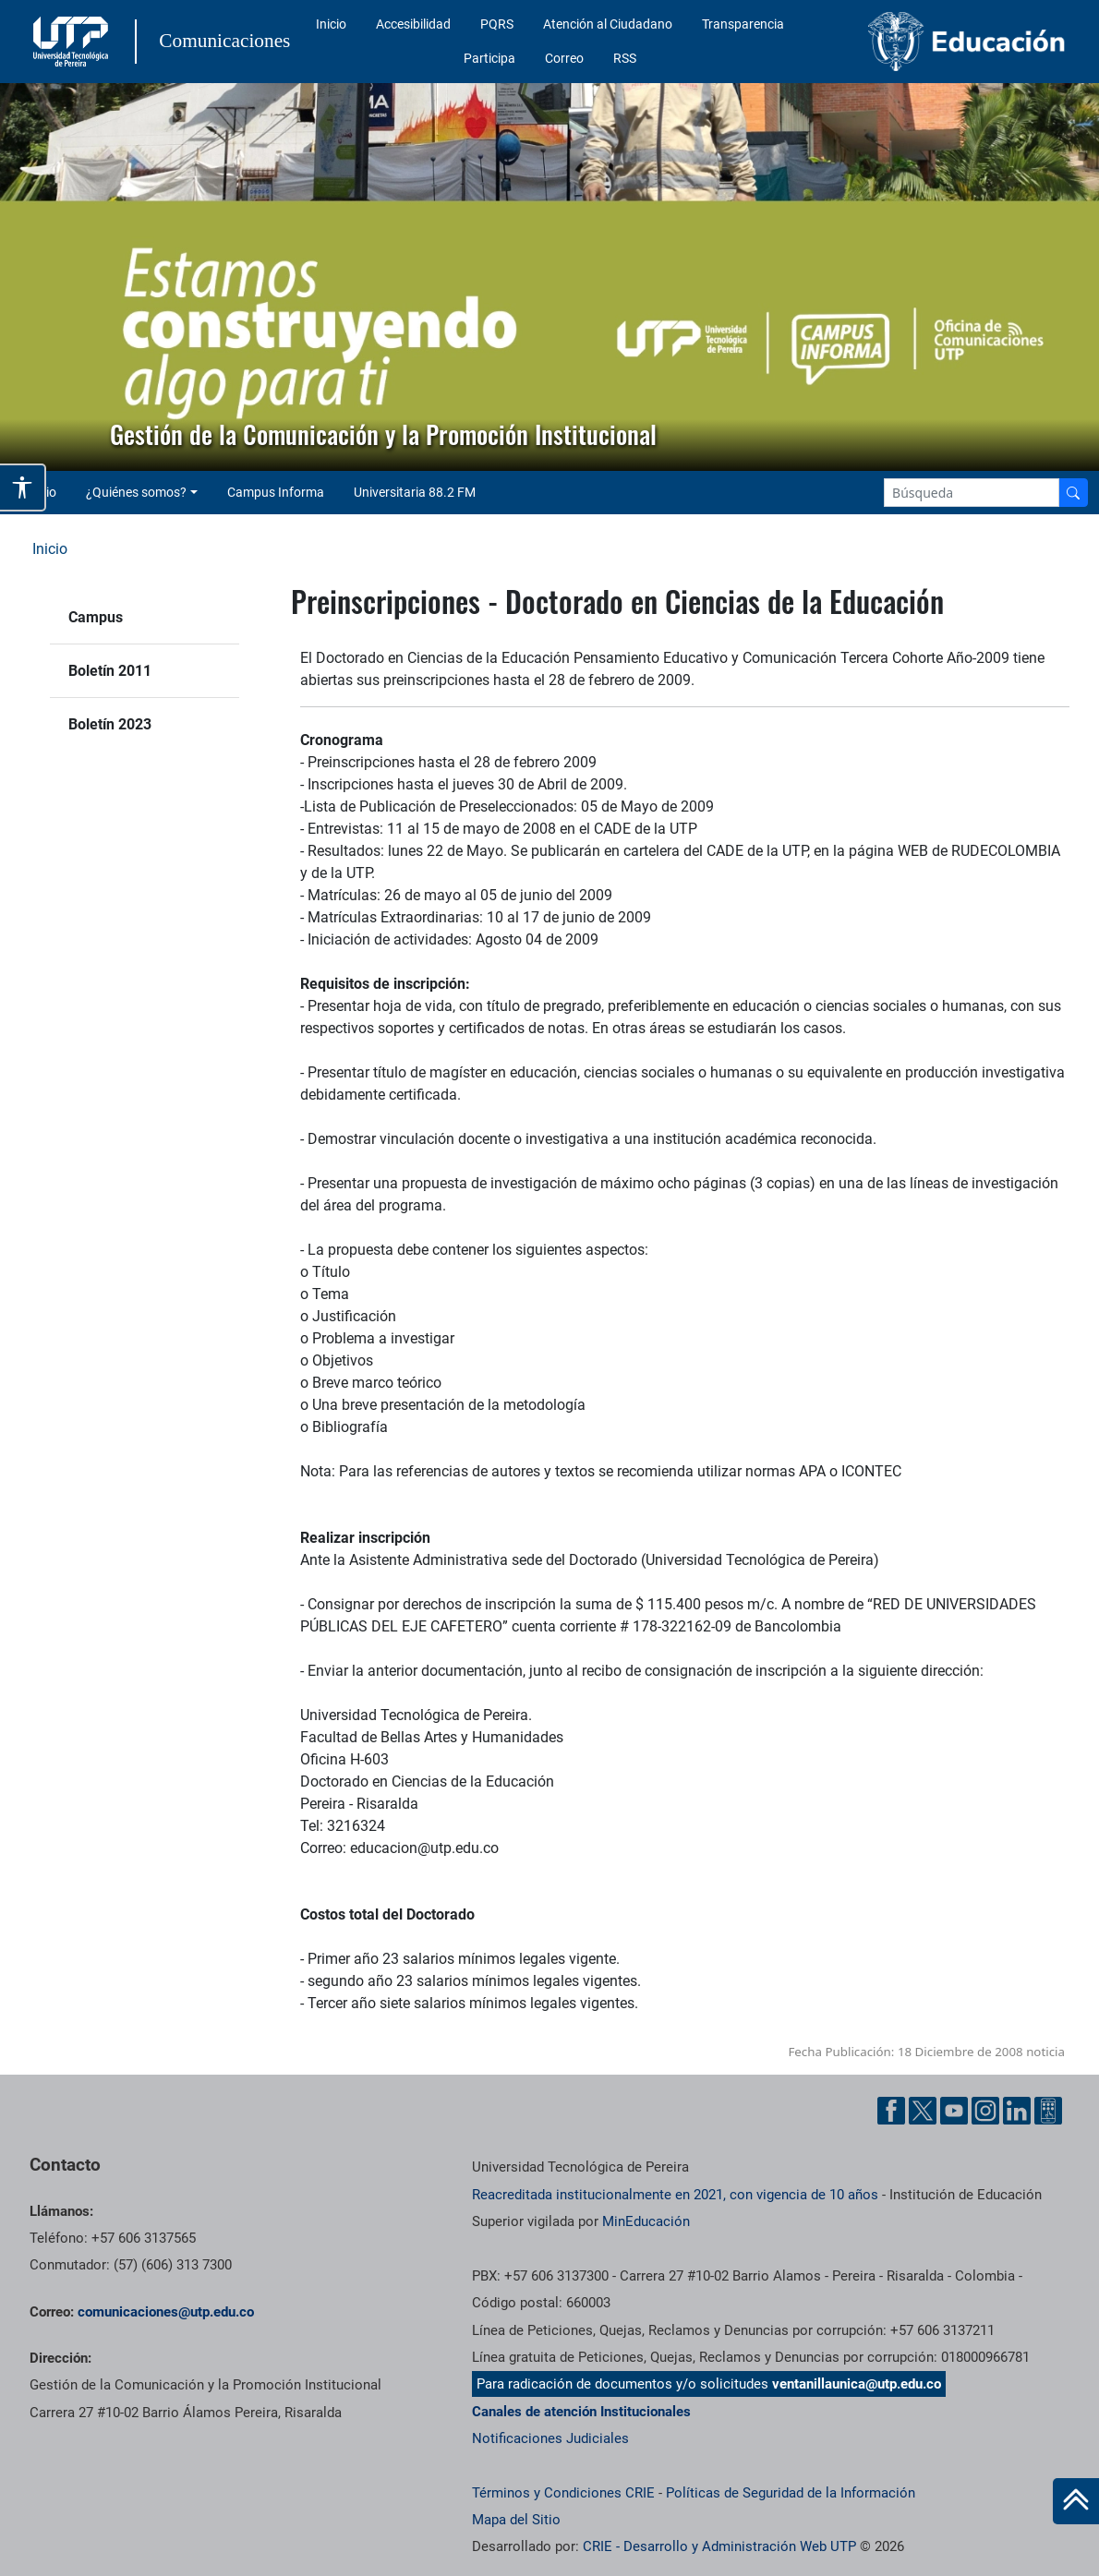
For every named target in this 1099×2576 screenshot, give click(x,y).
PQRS (496, 24)
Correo (564, 58)
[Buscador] (1073, 492)
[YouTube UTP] (954, 2111)
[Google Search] (971, 492)
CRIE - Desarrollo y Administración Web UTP (719, 2546)
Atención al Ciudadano (607, 24)
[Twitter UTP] (922, 2111)
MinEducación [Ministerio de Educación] (646, 2221)
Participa (489, 58)
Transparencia (743, 24)
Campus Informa (275, 492)
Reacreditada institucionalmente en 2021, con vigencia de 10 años (675, 2194)
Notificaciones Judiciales (550, 2438)
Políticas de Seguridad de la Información (790, 2493)
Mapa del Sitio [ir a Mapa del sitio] (516, 2519)
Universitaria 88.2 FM (415, 492)
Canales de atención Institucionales (581, 2411)
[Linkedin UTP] (1017, 2111)
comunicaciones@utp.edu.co (166, 2312)
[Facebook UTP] (891, 2111)
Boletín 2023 (109, 724)
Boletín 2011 (109, 671)
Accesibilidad (413, 24)
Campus (95, 617)
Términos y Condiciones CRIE (563, 2493)
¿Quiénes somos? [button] (136, 492)
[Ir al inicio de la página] (1075, 2501)
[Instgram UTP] (985, 2111)
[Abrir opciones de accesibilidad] (23, 487)
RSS (624, 58)
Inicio (331, 24)
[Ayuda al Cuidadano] (1048, 2111)
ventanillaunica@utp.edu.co (856, 2384)
